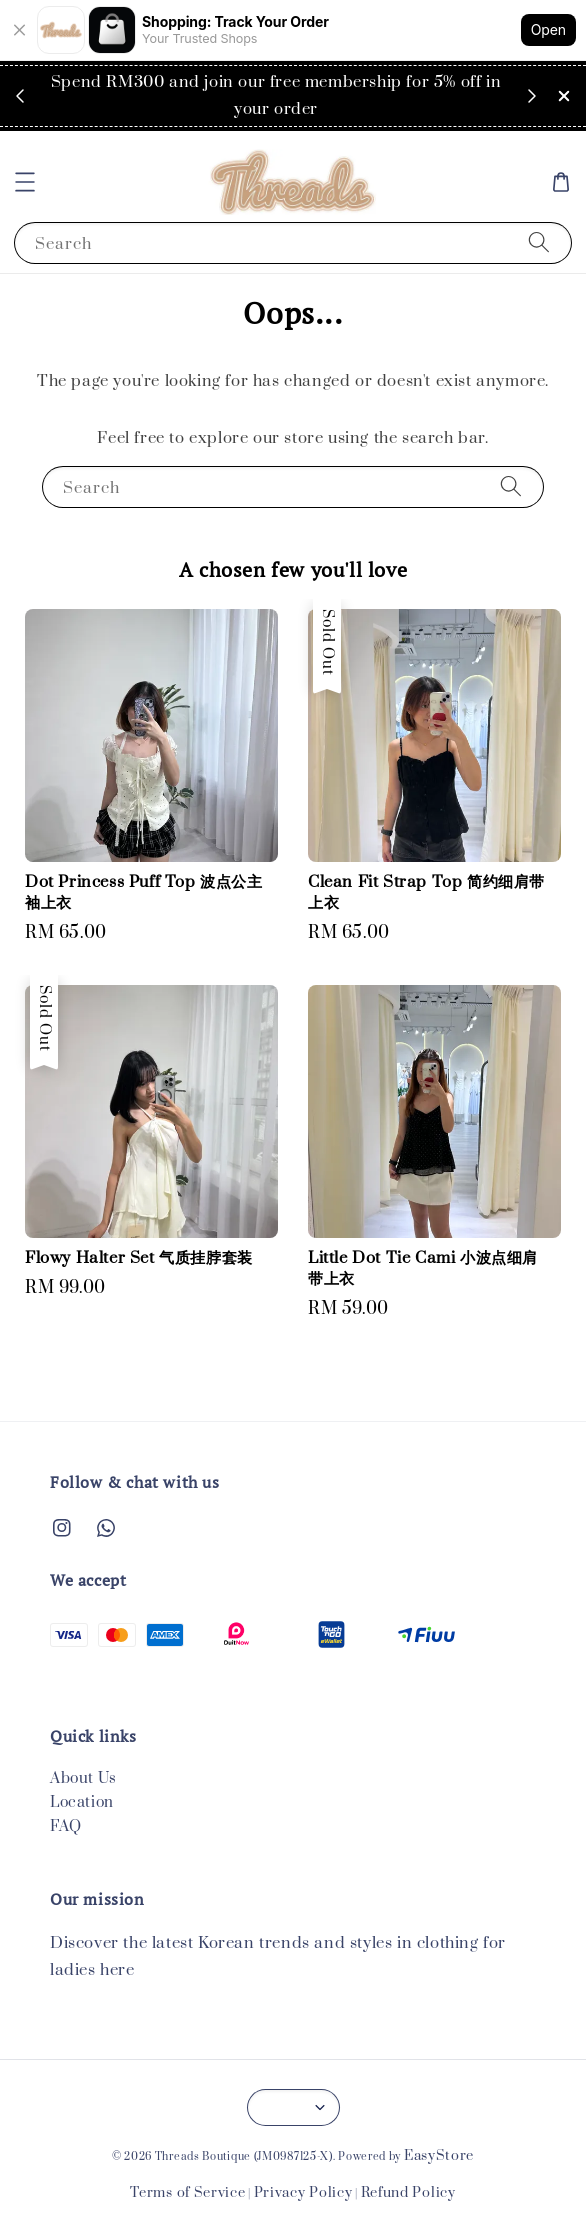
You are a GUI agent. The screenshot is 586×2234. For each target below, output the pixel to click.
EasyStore (439, 2156)
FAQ (66, 1826)
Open (548, 29)
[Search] (539, 242)
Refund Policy (408, 2193)
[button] (25, 182)
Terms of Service (187, 2193)
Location (82, 1802)
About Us (83, 1778)
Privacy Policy (303, 2193)
